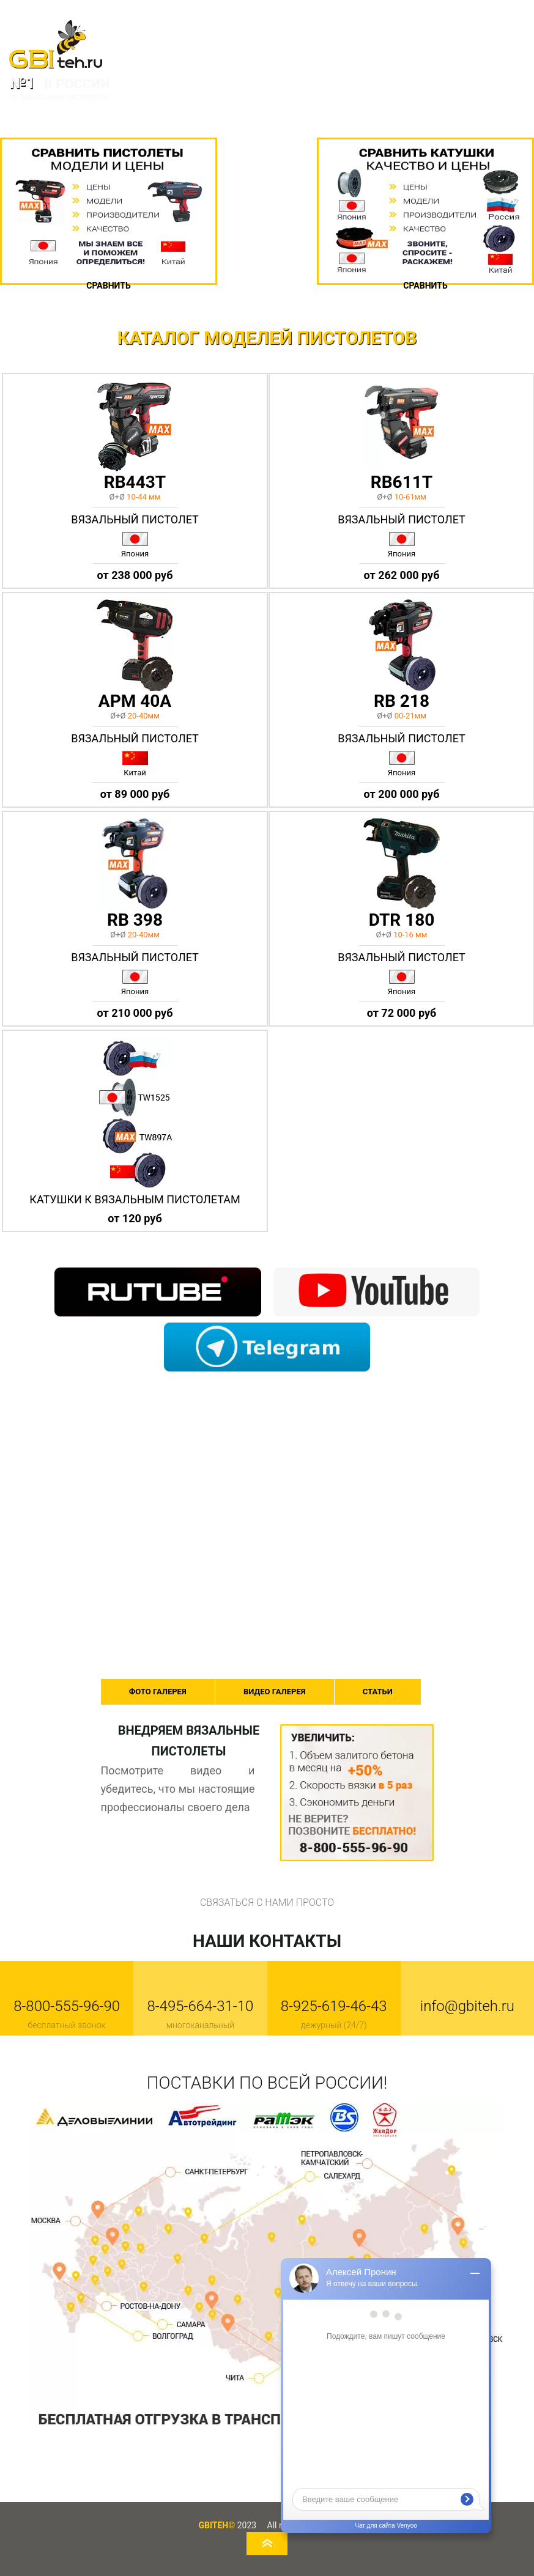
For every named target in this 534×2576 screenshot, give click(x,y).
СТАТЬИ (378, 1691)
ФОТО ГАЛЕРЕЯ (158, 1691)
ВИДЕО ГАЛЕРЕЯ (274, 1691)
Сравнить (108, 285)
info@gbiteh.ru (467, 2006)
